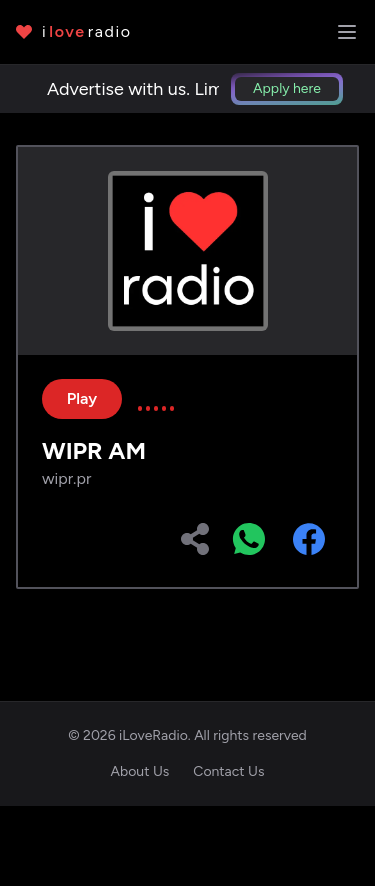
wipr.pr (66, 478)
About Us (140, 771)
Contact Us (228, 771)
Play (82, 398)
